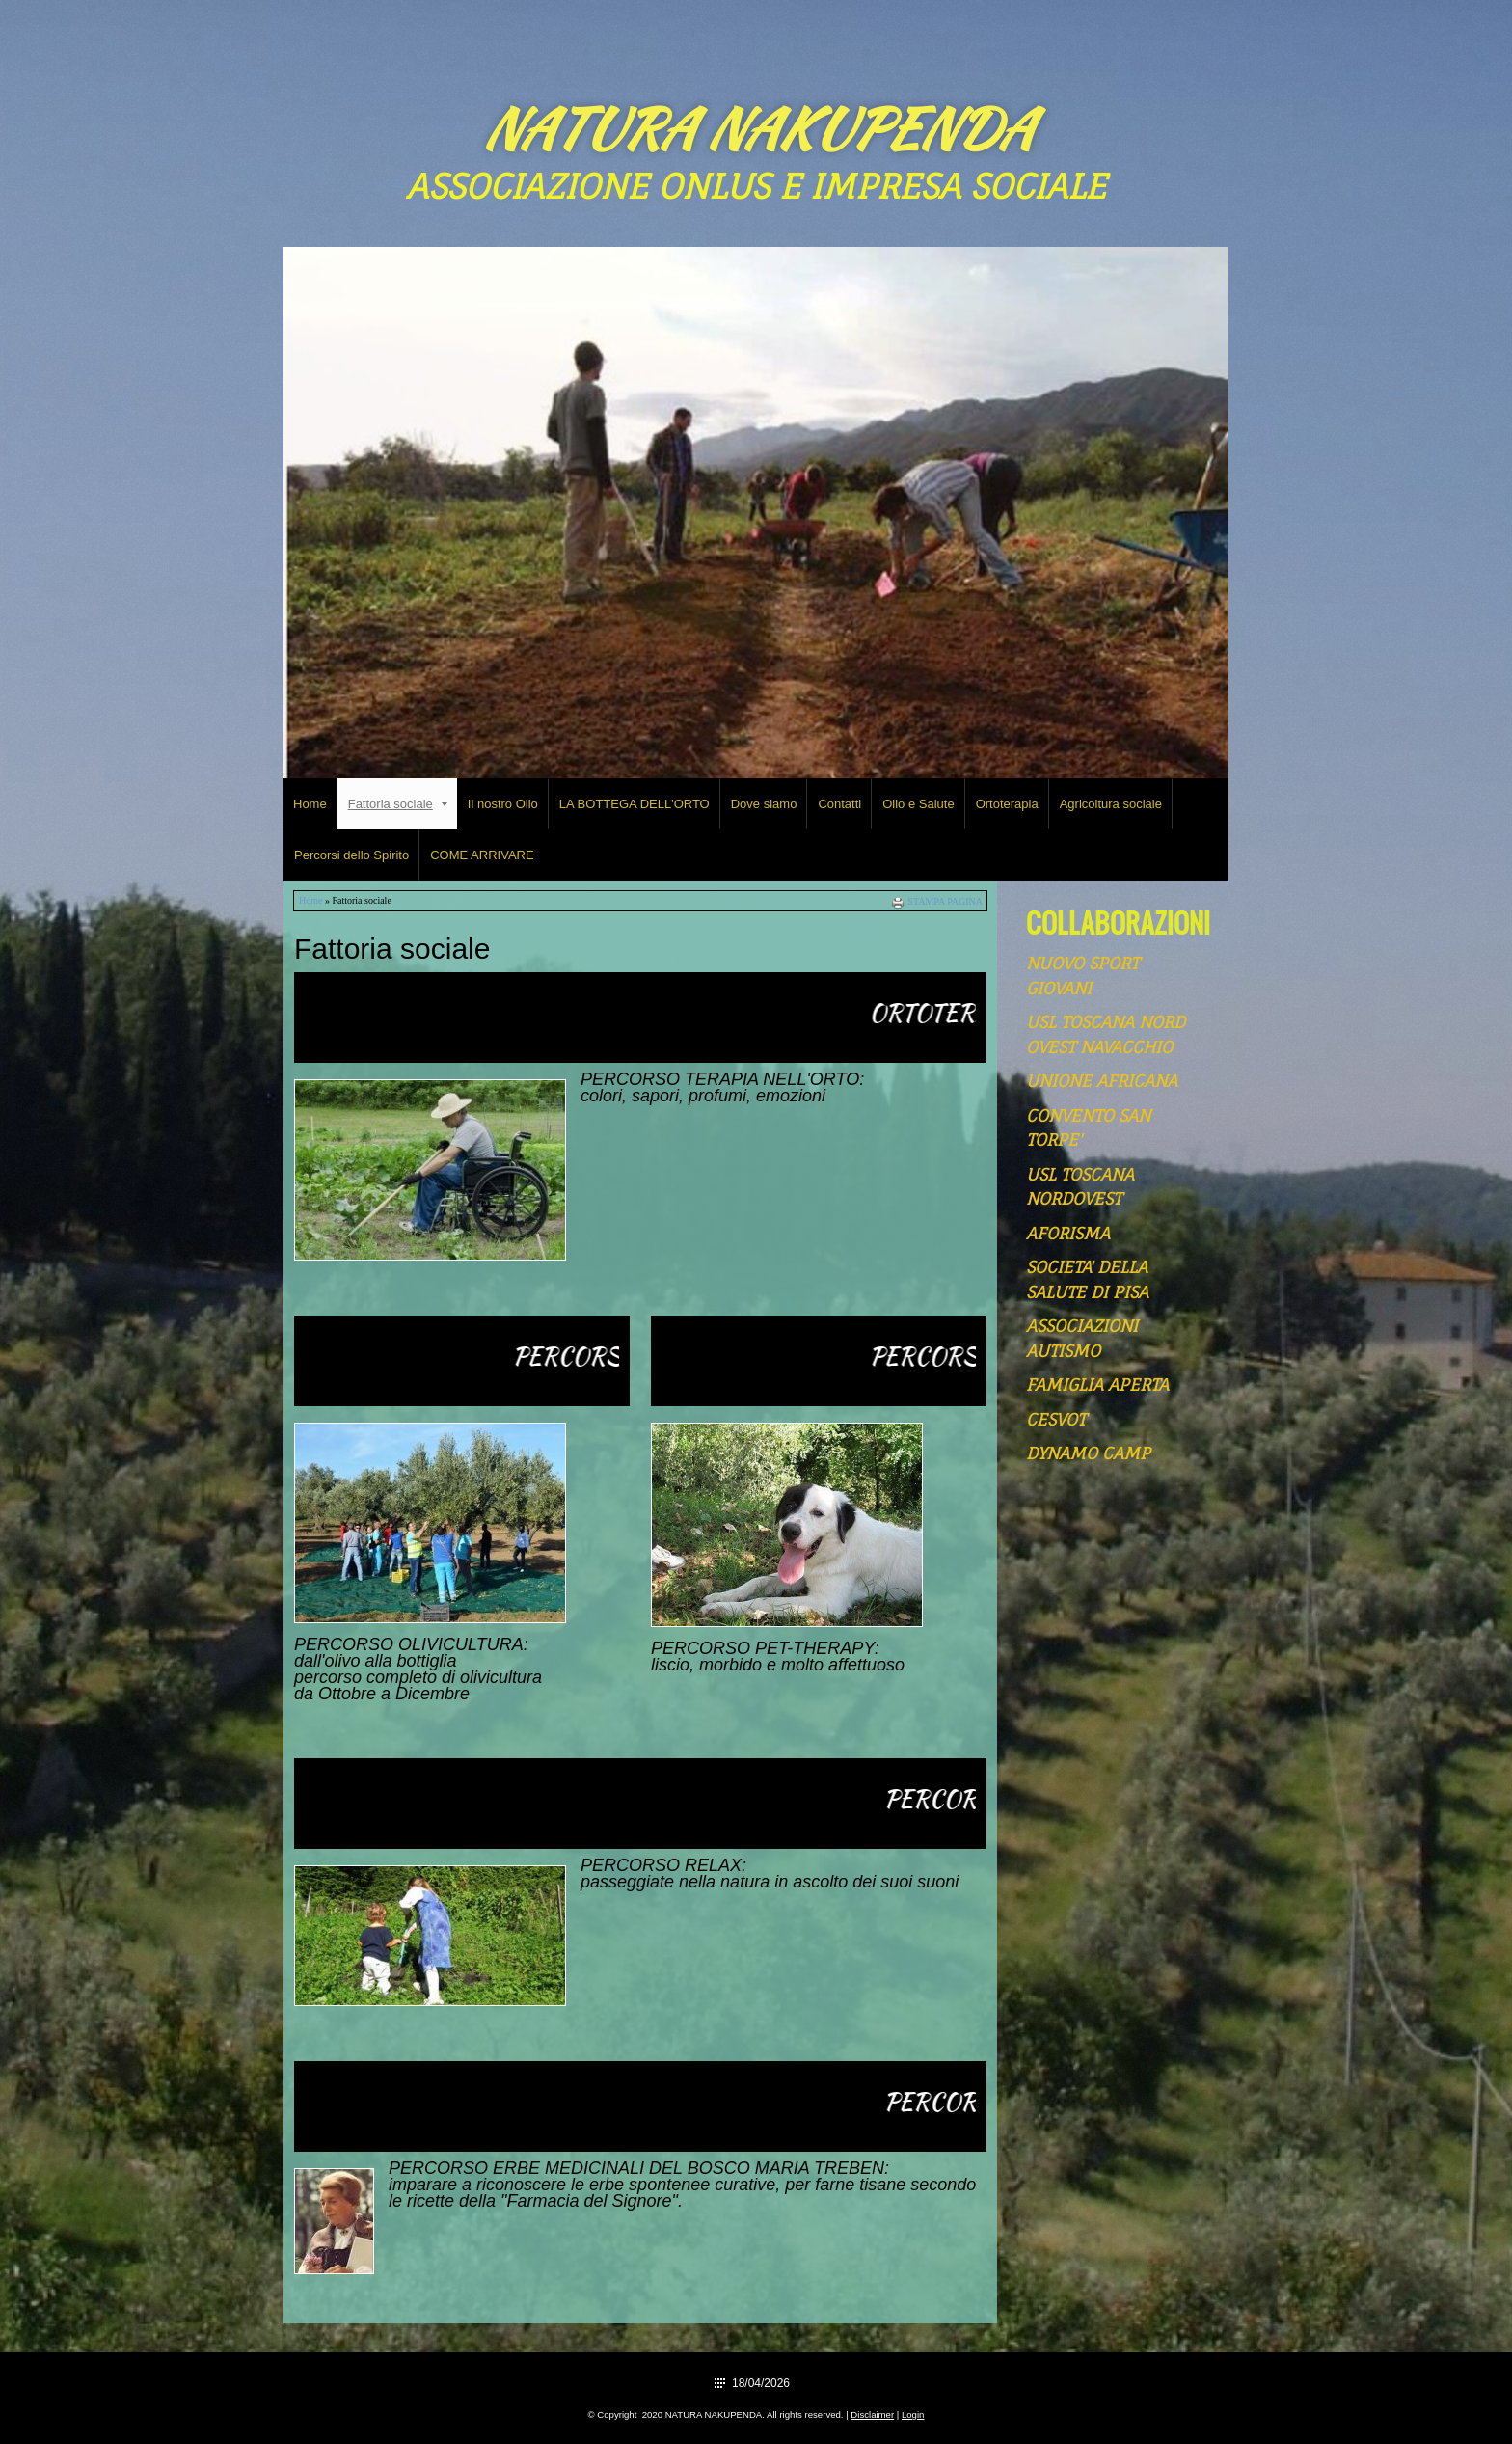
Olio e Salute (918, 804)
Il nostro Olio (503, 804)
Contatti (839, 804)
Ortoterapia (1007, 804)
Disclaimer (872, 2414)
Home (310, 804)
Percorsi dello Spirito (351, 855)
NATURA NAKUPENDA (756, 128)
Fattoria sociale (397, 804)
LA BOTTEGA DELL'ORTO (634, 804)
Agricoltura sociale (1111, 804)
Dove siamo (764, 804)
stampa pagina (945, 902)
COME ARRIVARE (481, 855)
